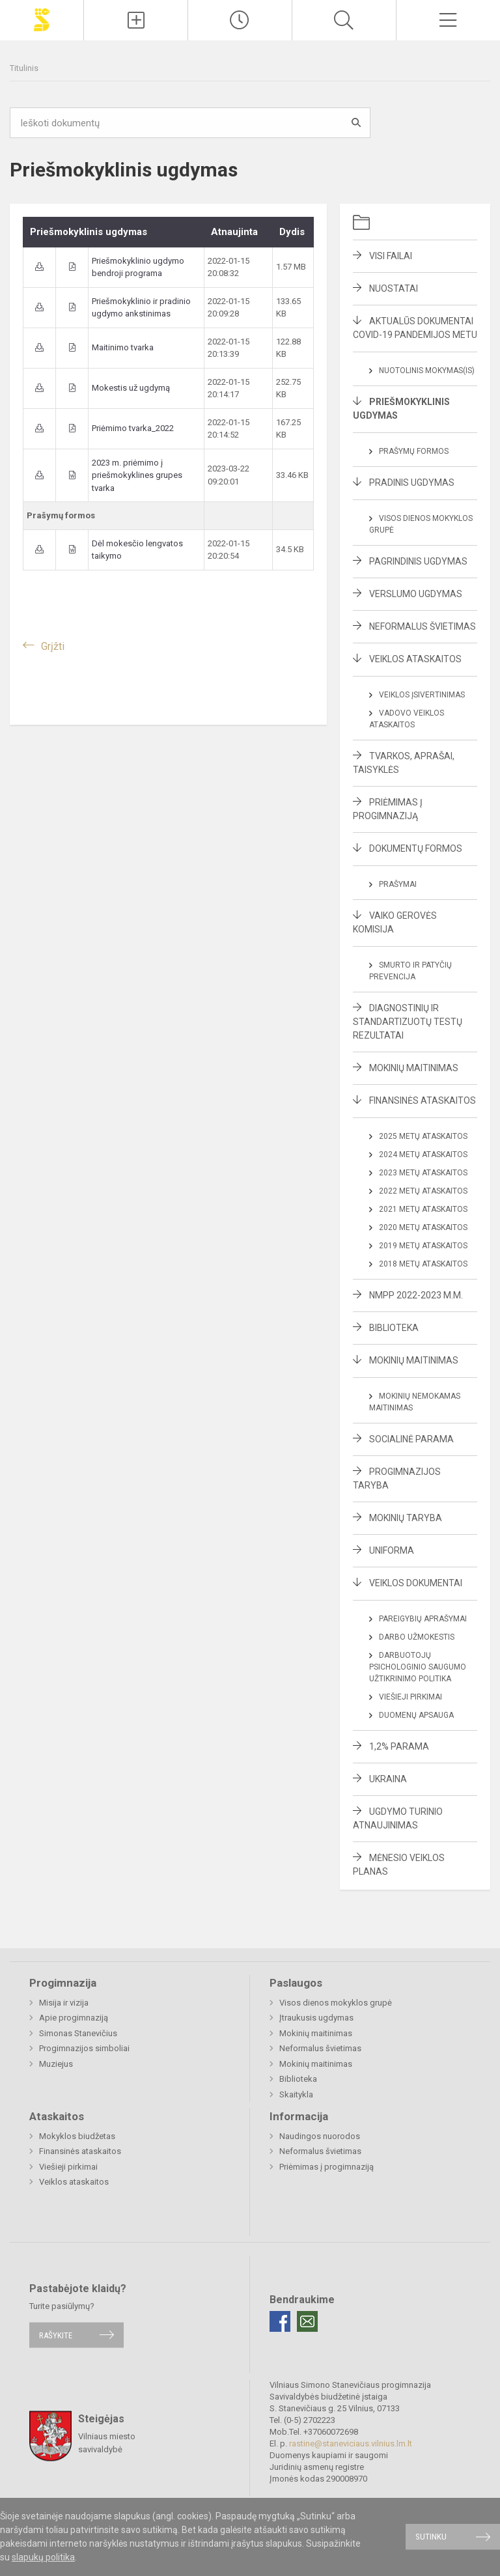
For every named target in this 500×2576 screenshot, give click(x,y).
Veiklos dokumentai (415, 1583)
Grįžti (52, 646)
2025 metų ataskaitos (423, 1136)
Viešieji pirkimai (410, 1696)
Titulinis (24, 68)
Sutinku (431, 2536)
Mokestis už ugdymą (131, 388)
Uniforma (391, 1550)
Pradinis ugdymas (411, 482)
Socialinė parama (411, 1439)
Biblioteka (394, 1328)
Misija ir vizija (64, 2003)
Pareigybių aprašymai (423, 1618)
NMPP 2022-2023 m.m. (416, 1295)
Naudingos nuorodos (319, 2136)
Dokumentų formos (415, 848)
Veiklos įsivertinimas (422, 694)
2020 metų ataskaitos (423, 1227)
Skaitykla (296, 2094)
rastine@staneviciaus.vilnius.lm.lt (350, 2443)
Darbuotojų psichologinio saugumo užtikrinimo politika (417, 1667)
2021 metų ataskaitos (423, 1209)
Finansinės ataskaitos (422, 1100)
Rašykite (55, 2335)
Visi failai (390, 256)
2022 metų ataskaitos (423, 1191)
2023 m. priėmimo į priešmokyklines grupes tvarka (137, 475)
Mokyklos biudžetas (77, 2136)
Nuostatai (393, 288)
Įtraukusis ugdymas (316, 2018)
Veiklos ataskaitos (415, 659)
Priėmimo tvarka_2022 (133, 428)
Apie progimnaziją (73, 2018)
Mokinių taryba (405, 1518)
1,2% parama (399, 1746)
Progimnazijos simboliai (84, 2048)
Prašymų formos (414, 451)
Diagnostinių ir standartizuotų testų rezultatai (407, 1022)
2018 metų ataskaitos (423, 1263)
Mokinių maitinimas (413, 1068)
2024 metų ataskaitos (423, 1154)
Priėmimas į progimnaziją (326, 2167)
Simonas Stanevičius (78, 2033)
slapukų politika (43, 2557)
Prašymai (398, 884)
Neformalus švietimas (422, 626)
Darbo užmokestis (416, 1637)
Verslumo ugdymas (415, 594)
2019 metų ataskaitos (423, 1245)
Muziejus (56, 2064)
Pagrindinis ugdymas (418, 561)
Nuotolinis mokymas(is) (427, 370)
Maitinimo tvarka (123, 347)
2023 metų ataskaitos (423, 1172)
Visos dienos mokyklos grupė (335, 2003)
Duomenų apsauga (416, 1715)
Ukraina (388, 1779)
